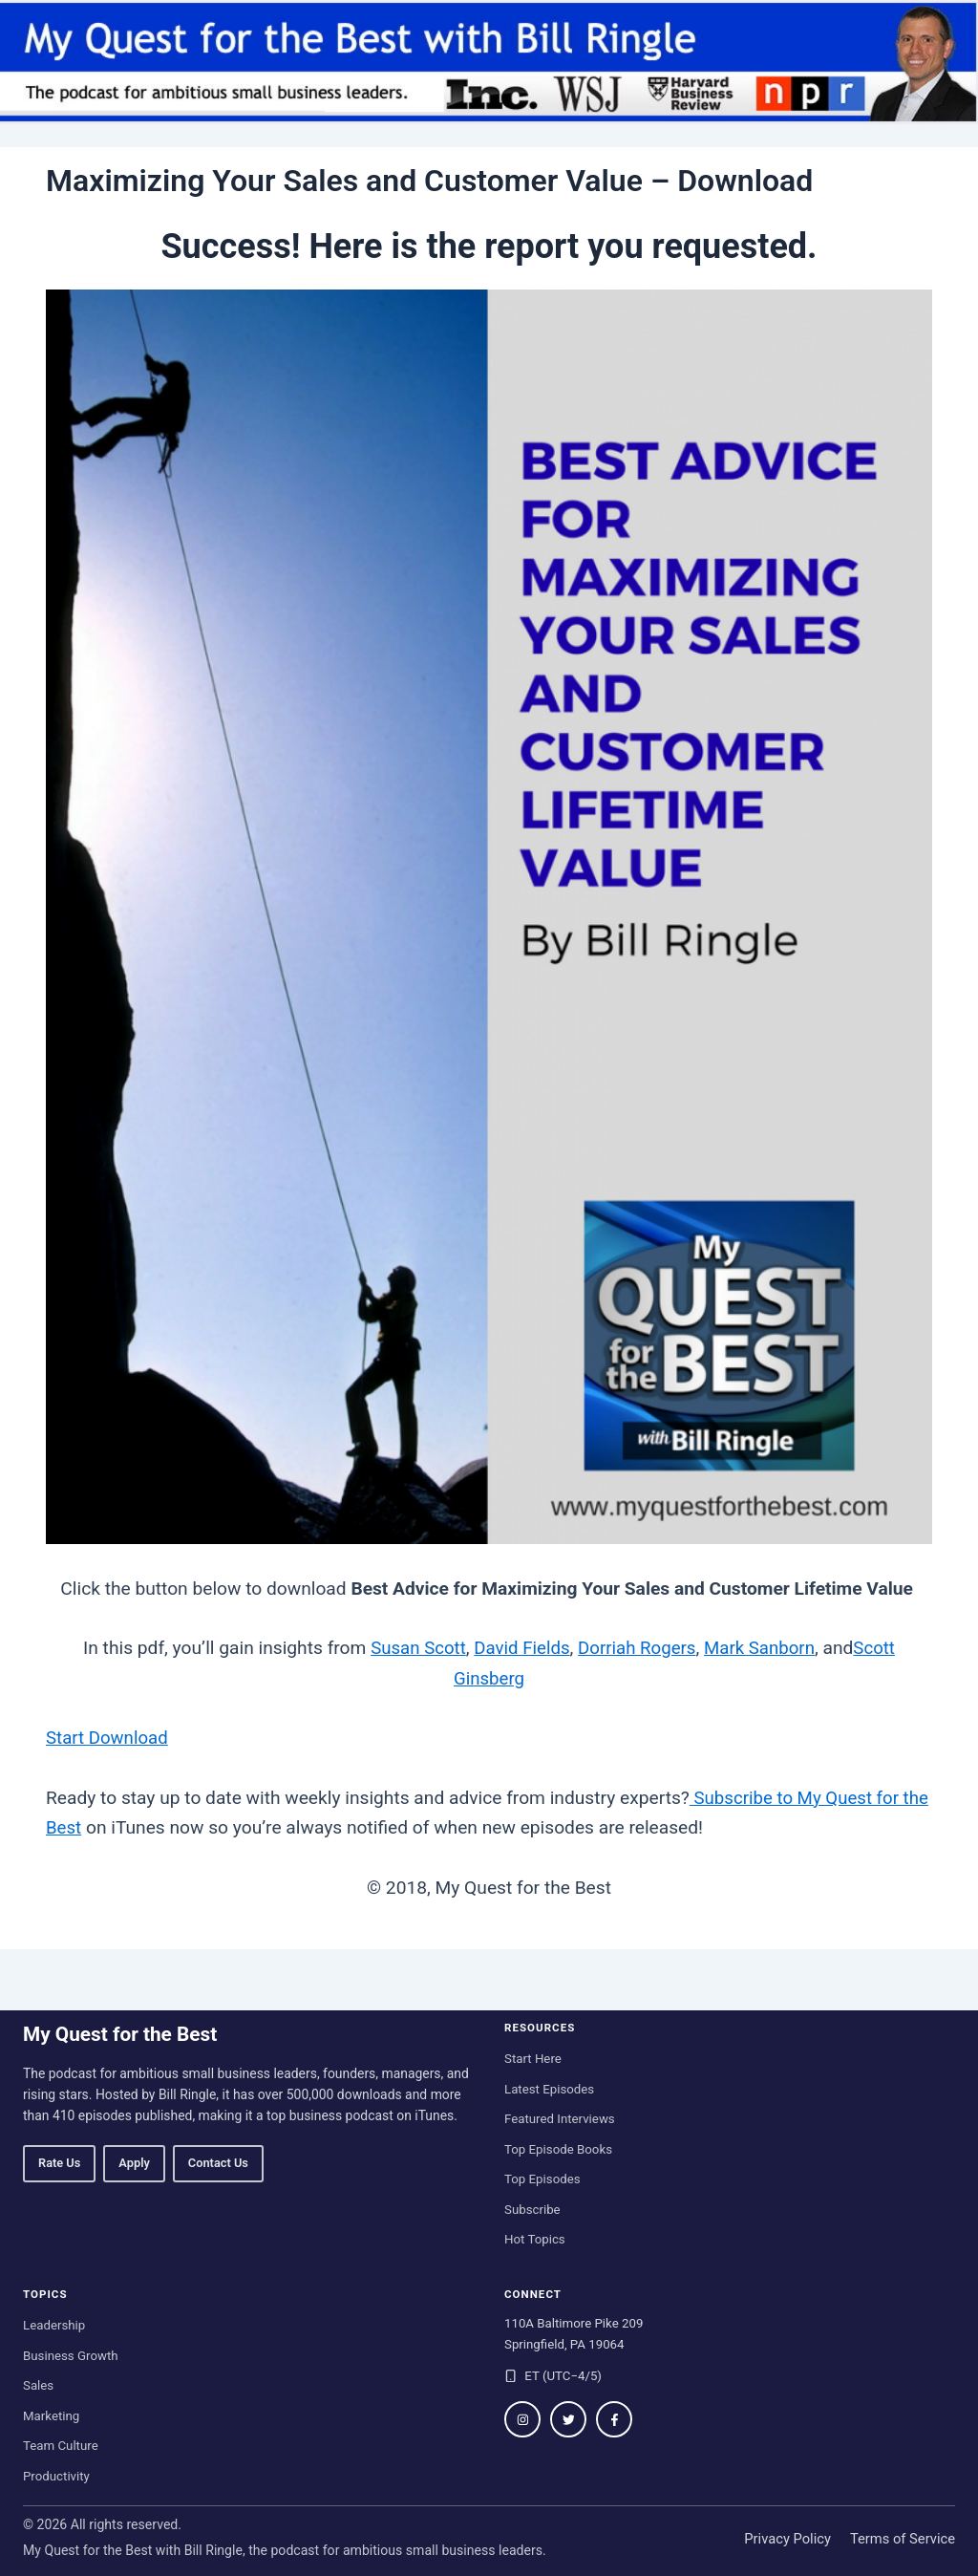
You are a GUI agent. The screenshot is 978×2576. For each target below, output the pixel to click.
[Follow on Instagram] (522, 2419)
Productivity (56, 2475)
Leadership (54, 2325)
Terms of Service (902, 2538)
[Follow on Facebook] (614, 2419)
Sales (38, 2385)
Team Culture (60, 2445)
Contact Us (218, 2163)
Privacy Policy (787, 2538)
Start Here (533, 2058)
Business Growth (70, 2355)
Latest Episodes (549, 2088)
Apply (133, 2163)
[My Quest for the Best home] (489, 62)
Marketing (51, 2415)
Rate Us (59, 2163)
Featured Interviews (559, 2119)
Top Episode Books (558, 2148)
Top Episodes (542, 2179)
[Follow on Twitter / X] (568, 2419)
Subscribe (532, 2208)
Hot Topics (534, 2239)
